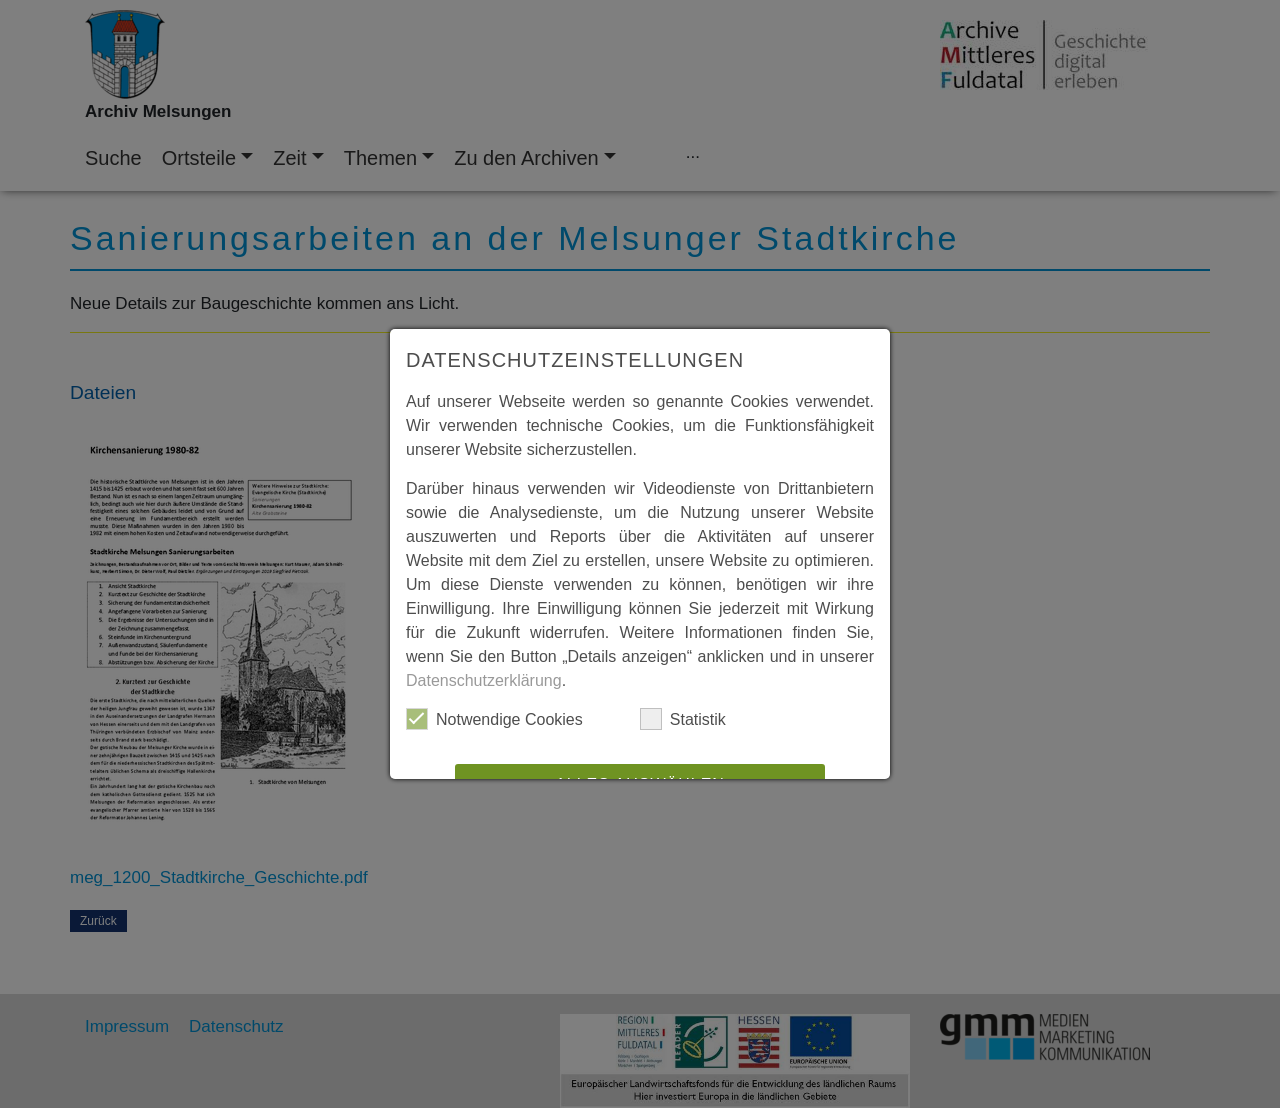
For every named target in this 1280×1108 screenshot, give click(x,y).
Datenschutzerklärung (484, 680)
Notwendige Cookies (494, 719)
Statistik (683, 719)
